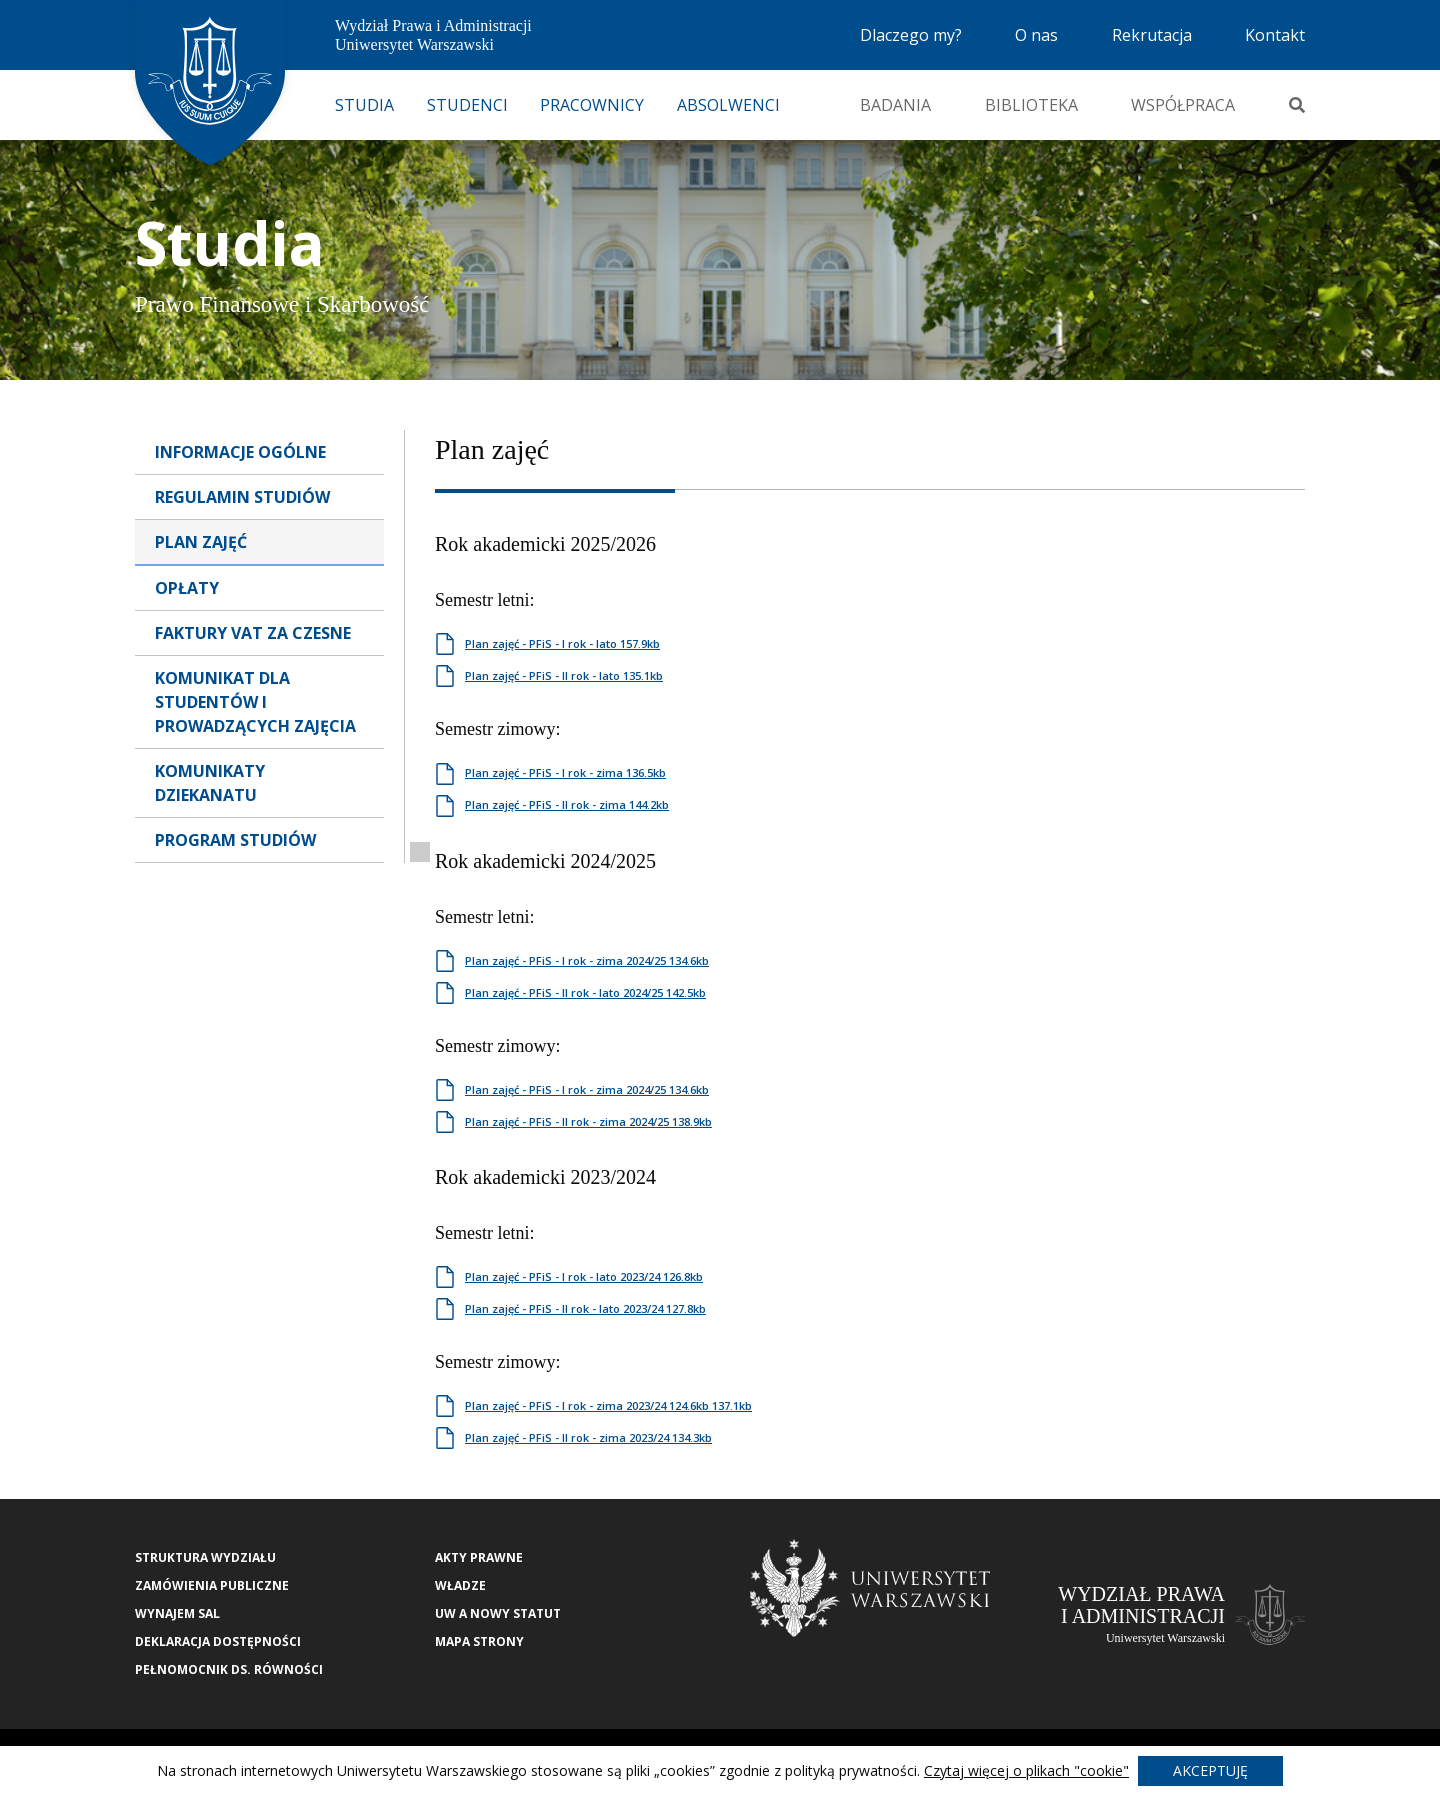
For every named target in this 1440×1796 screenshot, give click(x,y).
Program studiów (235, 840)
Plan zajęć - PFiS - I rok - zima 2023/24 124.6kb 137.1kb (608, 1405)
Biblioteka (1031, 105)
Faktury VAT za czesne (253, 633)
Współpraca (1183, 105)
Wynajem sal (177, 1613)
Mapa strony (479, 1641)
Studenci (467, 105)
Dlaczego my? (911, 35)
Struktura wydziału (205, 1557)
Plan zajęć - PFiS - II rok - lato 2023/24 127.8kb (585, 1308)
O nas (1036, 35)
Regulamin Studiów (242, 497)
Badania (895, 105)
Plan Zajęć (201, 542)
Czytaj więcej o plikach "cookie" (1026, 1770)
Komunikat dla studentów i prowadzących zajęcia (255, 702)
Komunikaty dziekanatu (210, 783)
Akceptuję (1210, 1770)
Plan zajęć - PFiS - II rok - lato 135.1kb (564, 675)
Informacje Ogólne (240, 452)
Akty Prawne (479, 1557)
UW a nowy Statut (498, 1613)
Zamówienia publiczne (212, 1585)
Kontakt (1275, 35)
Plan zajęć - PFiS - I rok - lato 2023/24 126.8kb (584, 1276)
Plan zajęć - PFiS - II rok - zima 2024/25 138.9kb (588, 1121)
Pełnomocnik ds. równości (229, 1669)
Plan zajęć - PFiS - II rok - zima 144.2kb (567, 804)
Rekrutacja (1152, 35)
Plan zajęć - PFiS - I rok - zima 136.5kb (565, 772)
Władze (460, 1585)
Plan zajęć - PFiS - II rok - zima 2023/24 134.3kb (588, 1437)
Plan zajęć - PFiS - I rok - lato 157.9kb (562, 643)
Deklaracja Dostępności (218, 1641)
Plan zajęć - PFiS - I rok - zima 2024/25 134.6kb (587, 960)
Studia (364, 105)
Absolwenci (728, 105)
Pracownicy (592, 105)
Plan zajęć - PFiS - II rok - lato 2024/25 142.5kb (585, 992)
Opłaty (187, 588)
